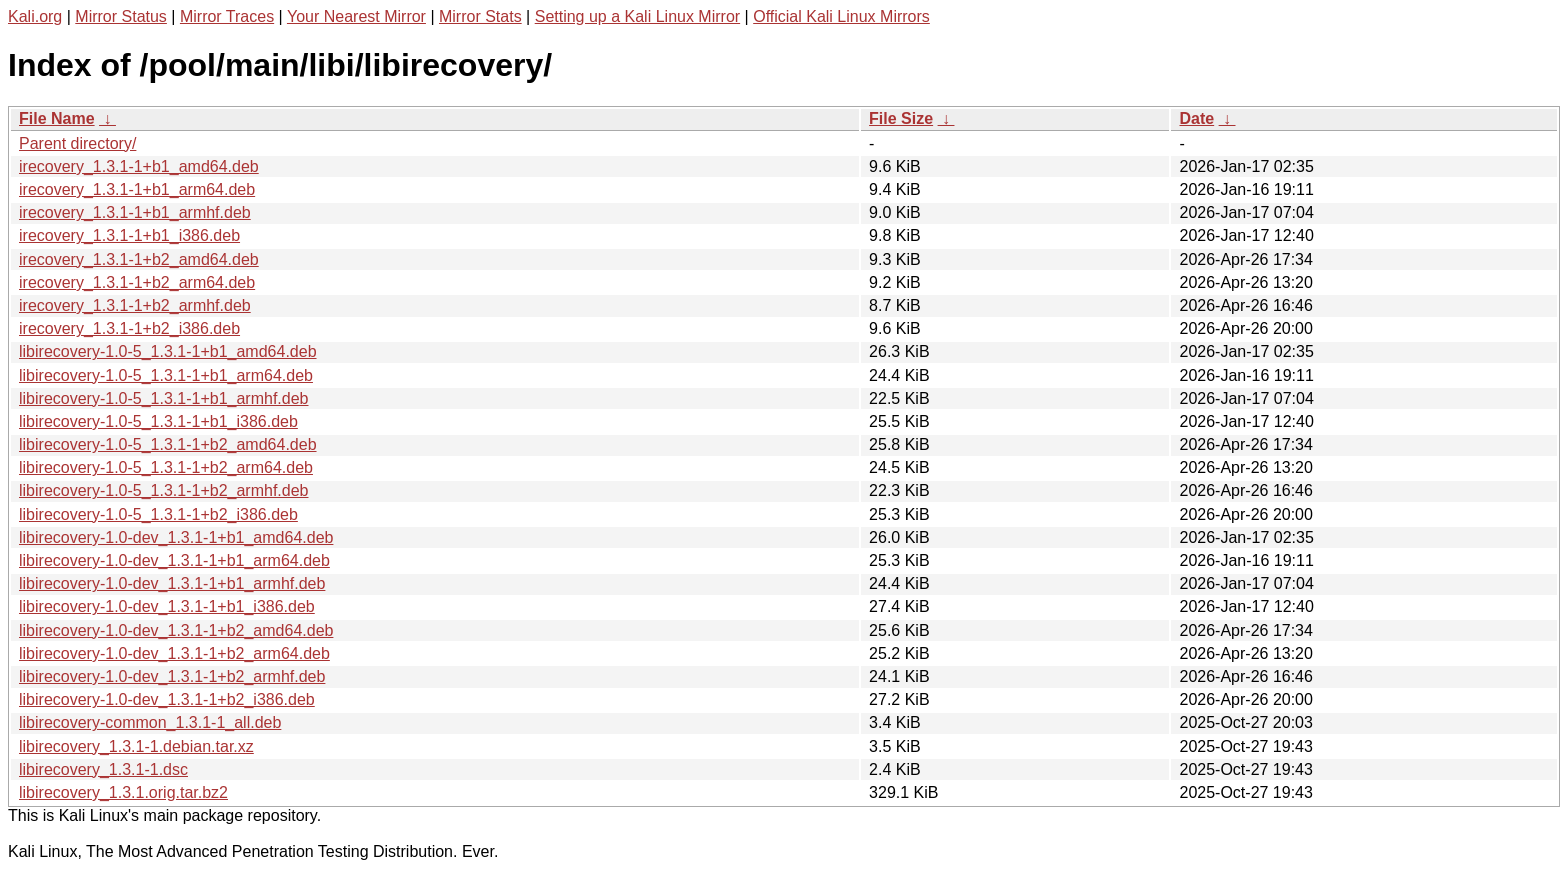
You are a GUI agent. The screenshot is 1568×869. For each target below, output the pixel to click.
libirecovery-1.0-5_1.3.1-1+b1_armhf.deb (164, 398)
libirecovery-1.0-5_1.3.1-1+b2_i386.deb (158, 514)
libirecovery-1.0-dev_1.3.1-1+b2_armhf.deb (172, 676)
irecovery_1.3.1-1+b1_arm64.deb (137, 189)
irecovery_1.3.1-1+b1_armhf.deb (135, 212)
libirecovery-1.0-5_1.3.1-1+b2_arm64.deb (166, 467)
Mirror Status (121, 16)
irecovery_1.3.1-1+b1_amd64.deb (139, 166)
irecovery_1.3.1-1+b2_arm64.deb (137, 282)
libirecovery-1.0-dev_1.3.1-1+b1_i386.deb (167, 606)
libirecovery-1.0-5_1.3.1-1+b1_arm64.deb (166, 375)
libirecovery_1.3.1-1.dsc (103, 769)
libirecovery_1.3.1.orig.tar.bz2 (123, 792)
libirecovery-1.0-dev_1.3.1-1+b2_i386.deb (167, 699)
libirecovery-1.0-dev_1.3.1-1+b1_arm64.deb (174, 560)
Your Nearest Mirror (356, 16)
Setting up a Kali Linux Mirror (637, 16)
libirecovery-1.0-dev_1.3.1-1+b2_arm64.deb (174, 653)
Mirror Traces (227, 16)
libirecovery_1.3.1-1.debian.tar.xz (136, 746)
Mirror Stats (480, 16)
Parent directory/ (77, 143)
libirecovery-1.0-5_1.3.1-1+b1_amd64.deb (168, 351)
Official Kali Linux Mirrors (841, 16)
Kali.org (35, 16)
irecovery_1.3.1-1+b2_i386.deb (129, 328)
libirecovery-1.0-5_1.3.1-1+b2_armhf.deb (164, 490)
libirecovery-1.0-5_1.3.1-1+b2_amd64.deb (168, 444)
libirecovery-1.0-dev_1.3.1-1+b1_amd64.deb (176, 537)
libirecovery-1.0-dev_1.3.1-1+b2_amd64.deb (176, 630)
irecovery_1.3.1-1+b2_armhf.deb (135, 305)
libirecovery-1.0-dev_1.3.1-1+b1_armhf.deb (172, 583)
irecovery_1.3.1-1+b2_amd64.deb (139, 259)
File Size (901, 118)
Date (1196, 118)
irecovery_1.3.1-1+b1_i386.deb (129, 235)
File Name (57, 118)
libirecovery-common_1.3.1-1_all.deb (150, 722)
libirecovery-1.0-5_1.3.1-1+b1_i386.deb (158, 421)
